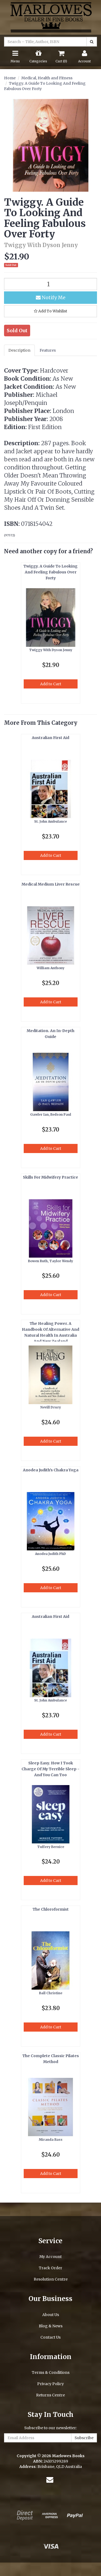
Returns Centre (50, 2395)
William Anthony (50, 968)
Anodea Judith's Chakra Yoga (50, 1470)
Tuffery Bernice (50, 1847)
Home (10, 78)
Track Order (50, 2267)
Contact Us (50, 2337)
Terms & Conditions (50, 2372)
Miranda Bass (50, 2140)
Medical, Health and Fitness (46, 78)
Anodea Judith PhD (50, 1554)
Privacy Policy (50, 2383)
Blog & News (50, 2326)
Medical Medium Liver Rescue (51, 884)
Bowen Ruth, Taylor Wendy (50, 1261)
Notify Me (50, 297)
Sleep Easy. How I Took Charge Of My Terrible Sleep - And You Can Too (50, 1769)
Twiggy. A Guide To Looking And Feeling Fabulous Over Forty (50, 572)
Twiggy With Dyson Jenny (50, 650)
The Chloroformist (51, 1909)
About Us (50, 2314)
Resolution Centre (51, 2279)
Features (48, 350)
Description (19, 350)
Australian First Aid (50, 737)
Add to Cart (50, 684)
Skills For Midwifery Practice (50, 1177)
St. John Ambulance (50, 821)
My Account (50, 2256)
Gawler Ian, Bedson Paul (50, 1114)
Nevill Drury (50, 1407)
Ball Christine (50, 1993)
